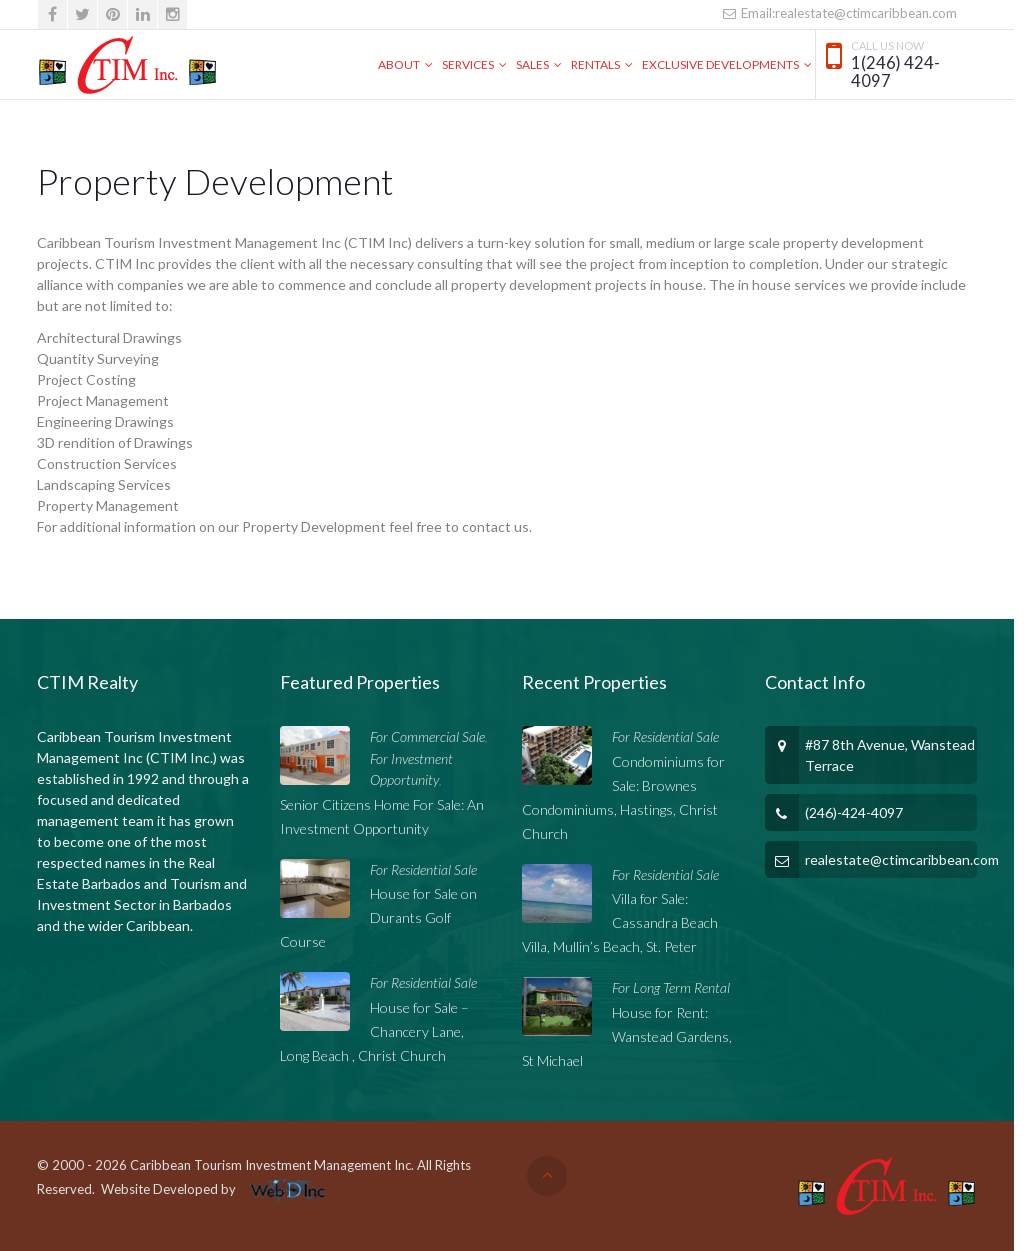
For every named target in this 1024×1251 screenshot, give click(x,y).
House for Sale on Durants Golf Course (378, 917)
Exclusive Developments (720, 64)
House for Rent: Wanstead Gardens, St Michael (627, 1036)
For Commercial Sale (427, 736)
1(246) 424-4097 (895, 72)
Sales (532, 64)
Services (468, 64)
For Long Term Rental (671, 987)
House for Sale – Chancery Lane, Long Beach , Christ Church (374, 1031)
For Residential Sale (423, 869)
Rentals (595, 64)
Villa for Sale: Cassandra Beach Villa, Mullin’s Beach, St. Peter (620, 922)
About (399, 64)
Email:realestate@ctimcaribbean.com (839, 13)
